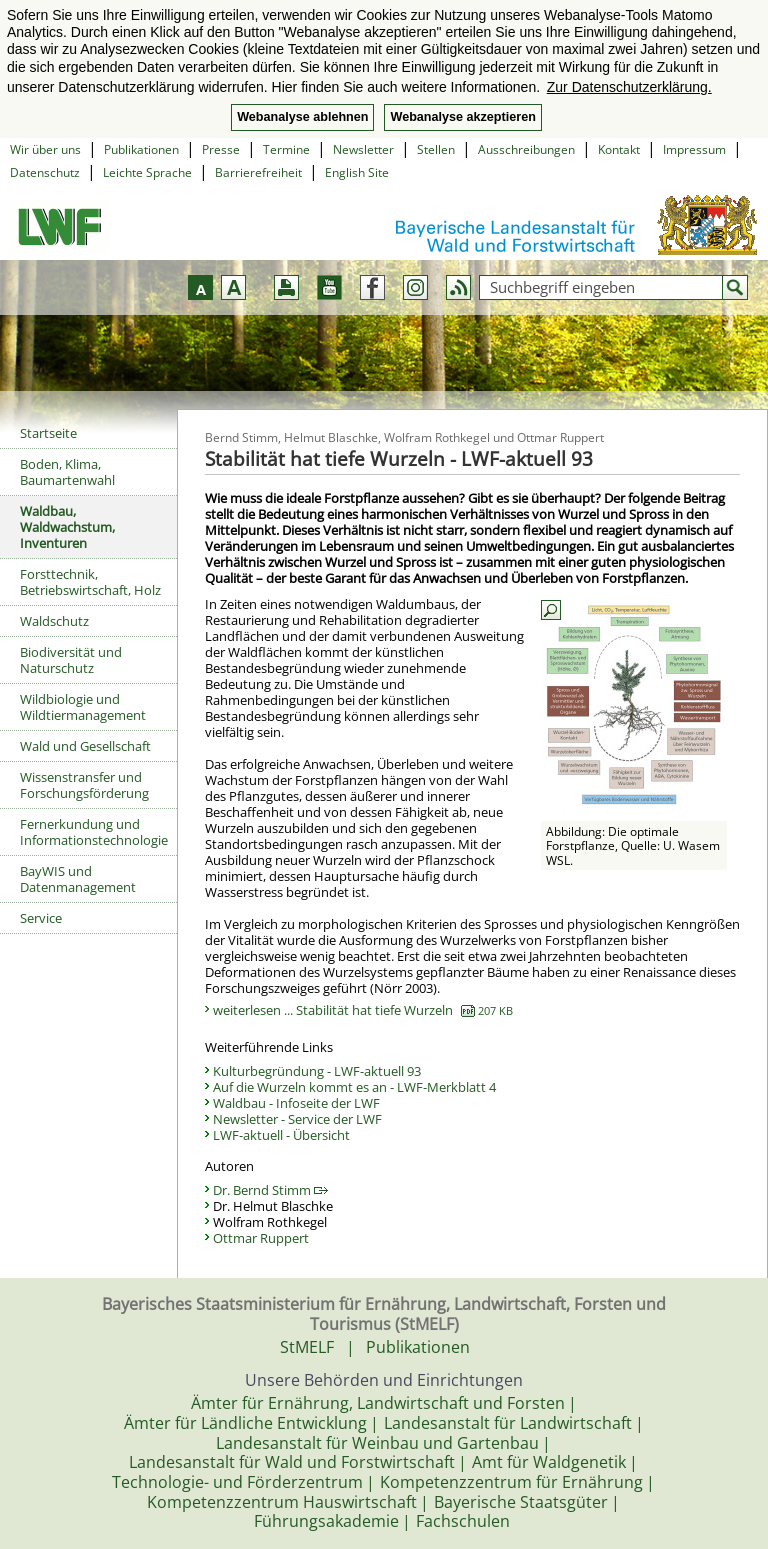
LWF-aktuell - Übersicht (281, 1135)
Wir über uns (45, 149)
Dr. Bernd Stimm (270, 1190)
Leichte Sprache (147, 172)
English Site (357, 172)
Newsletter (363, 149)
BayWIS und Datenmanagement (78, 879)
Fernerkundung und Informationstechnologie (94, 832)
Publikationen (141, 149)
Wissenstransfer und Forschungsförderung (84, 785)
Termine (286, 149)
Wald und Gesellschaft (85, 746)
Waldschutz (54, 621)
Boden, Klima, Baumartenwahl (67, 472)
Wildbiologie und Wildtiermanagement (83, 707)
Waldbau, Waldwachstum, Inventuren (67, 527)
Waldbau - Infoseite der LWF (296, 1103)
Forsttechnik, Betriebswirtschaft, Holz (90, 582)
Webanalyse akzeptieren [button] (462, 117)
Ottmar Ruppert (261, 1238)
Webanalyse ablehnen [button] (302, 117)
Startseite (48, 433)
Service (41, 918)
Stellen (436, 149)
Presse (221, 149)
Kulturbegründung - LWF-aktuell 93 (317, 1071)
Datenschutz (45, 172)
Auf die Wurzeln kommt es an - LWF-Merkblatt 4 (354, 1087)
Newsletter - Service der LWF (297, 1119)
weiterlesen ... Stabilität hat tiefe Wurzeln (363, 1010)
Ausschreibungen (526, 149)
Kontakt (619, 149)
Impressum (694, 149)
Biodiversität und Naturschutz (71, 660)
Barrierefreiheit (258, 172)
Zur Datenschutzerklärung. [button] (629, 87)
